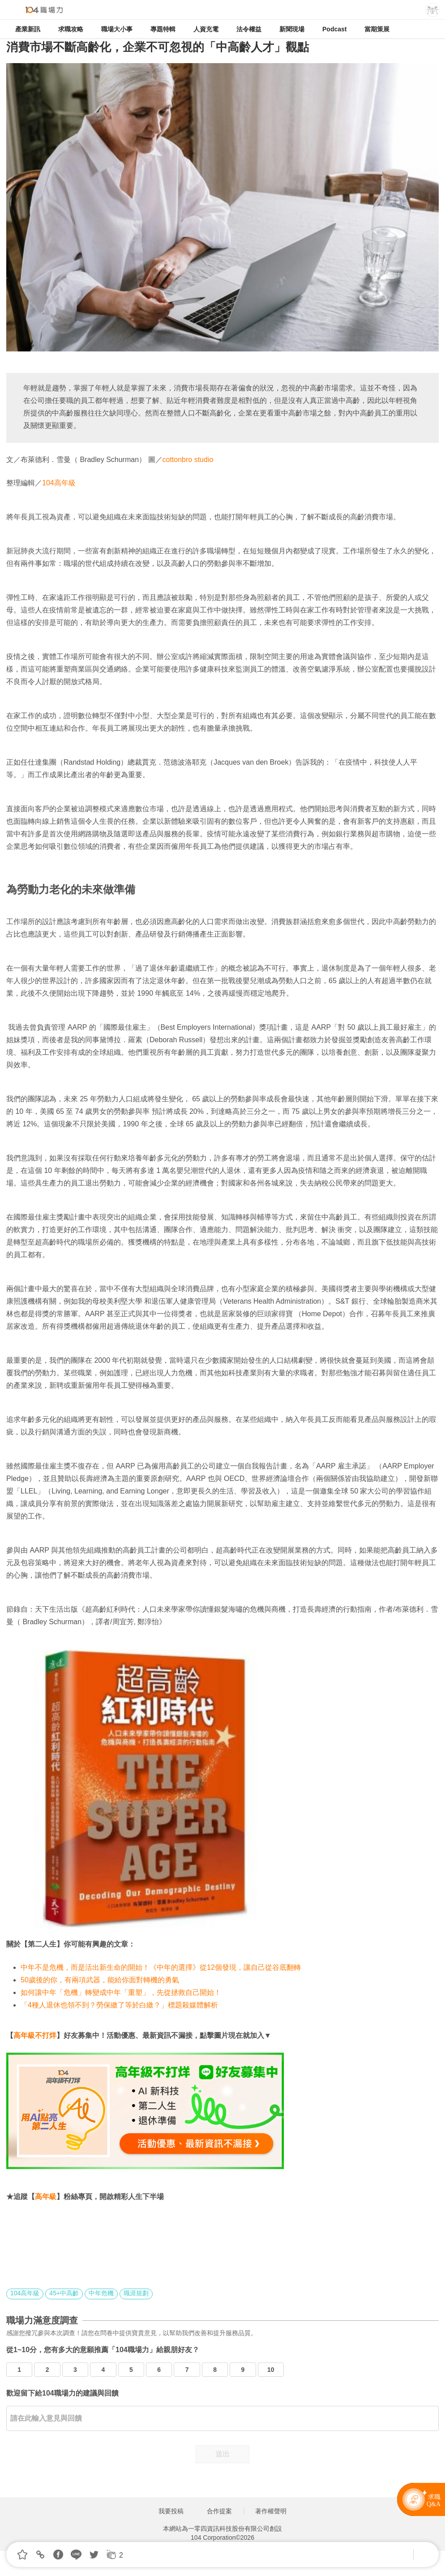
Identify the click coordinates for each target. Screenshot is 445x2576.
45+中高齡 (64, 2293)
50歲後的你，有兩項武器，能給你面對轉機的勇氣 (100, 1980)
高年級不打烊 (34, 2035)
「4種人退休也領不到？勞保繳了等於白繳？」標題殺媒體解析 (119, 2005)
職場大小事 (117, 29)
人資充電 (205, 29)
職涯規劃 (136, 2293)
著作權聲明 (271, 2511)
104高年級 (59, 483)
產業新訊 (27, 29)
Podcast (334, 29)
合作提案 (219, 2511)
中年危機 (101, 2293)
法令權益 (248, 29)
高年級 (45, 2196)
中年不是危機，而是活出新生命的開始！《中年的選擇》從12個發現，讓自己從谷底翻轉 (161, 1967)
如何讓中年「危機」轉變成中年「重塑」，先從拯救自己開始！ (121, 1992)
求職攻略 (70, 29)
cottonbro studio (188, 459)
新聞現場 (291, 29)
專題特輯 (162, 29)
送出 (222, 2454)
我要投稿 (171, 2511)
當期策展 (376, 29)
